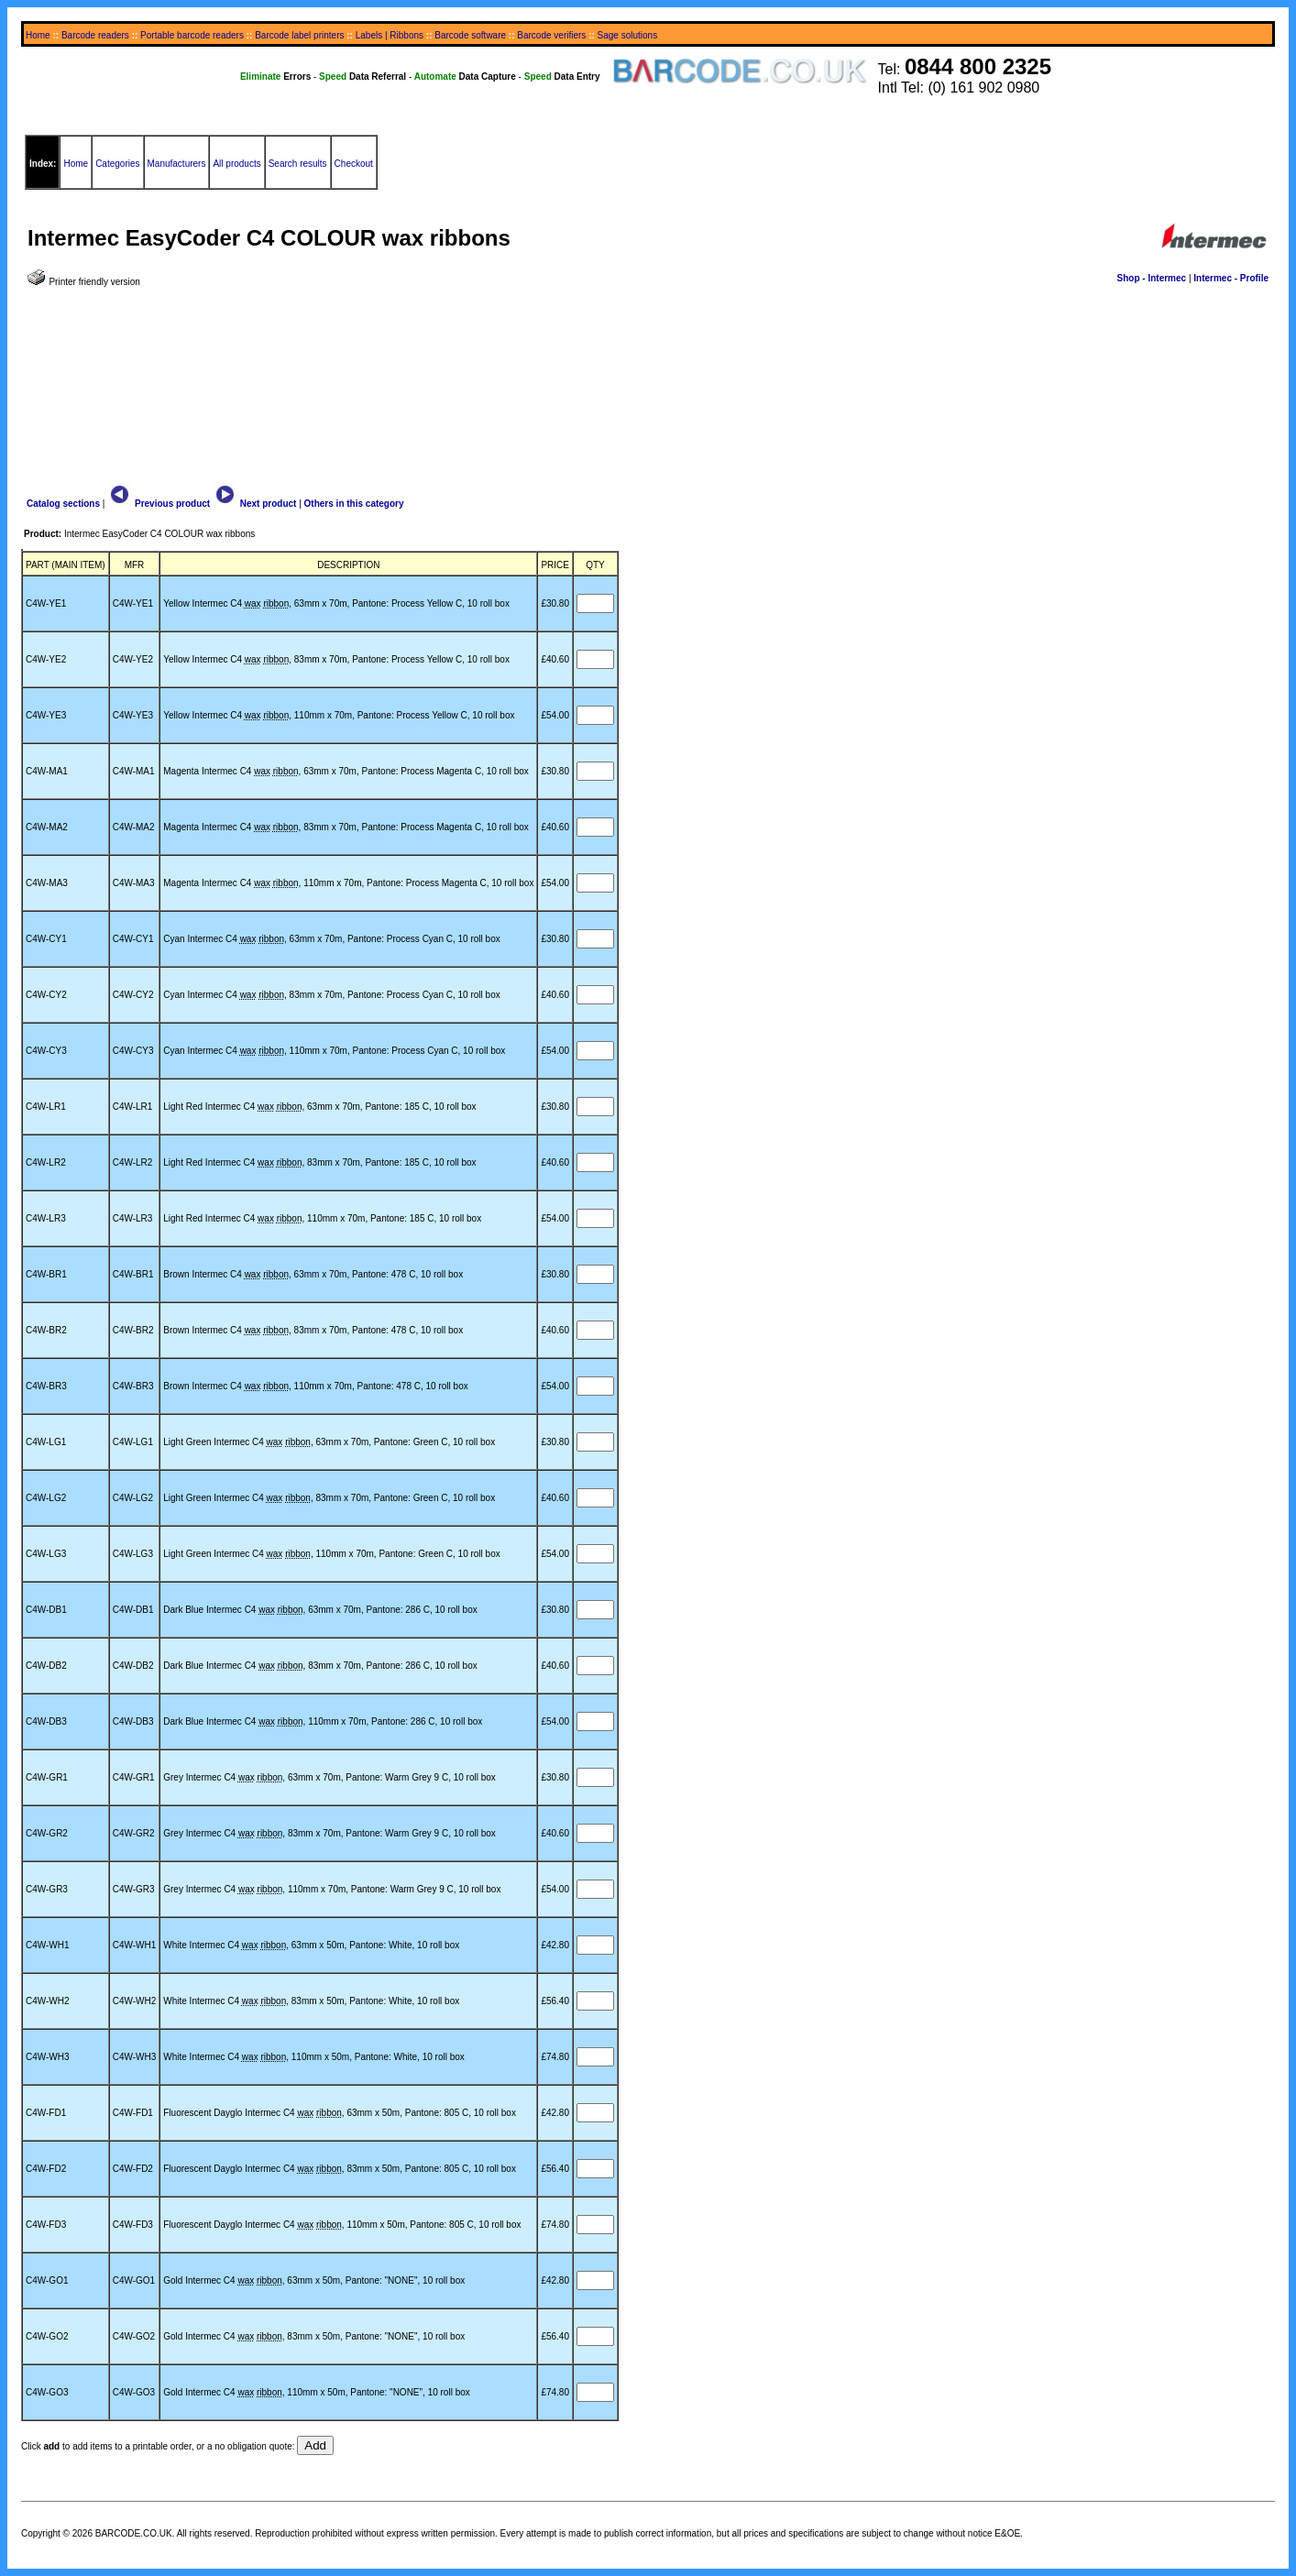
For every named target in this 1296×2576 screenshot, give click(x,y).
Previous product (158, 504)
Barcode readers (95, 35)
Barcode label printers (299, 35)
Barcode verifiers (551, 35)
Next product (254, 504)
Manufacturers (177, 164)
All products (236, 164)
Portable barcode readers (192, 35)
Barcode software (470, 35)
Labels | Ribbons (389, 35)
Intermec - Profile (1231, 278)
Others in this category (354, 504)
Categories (117, 164)
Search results (298, 164)
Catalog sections (63, 504)
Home (38, 35)
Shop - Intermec (1152, 278)
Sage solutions (628, 35)
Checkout (354, 164)
